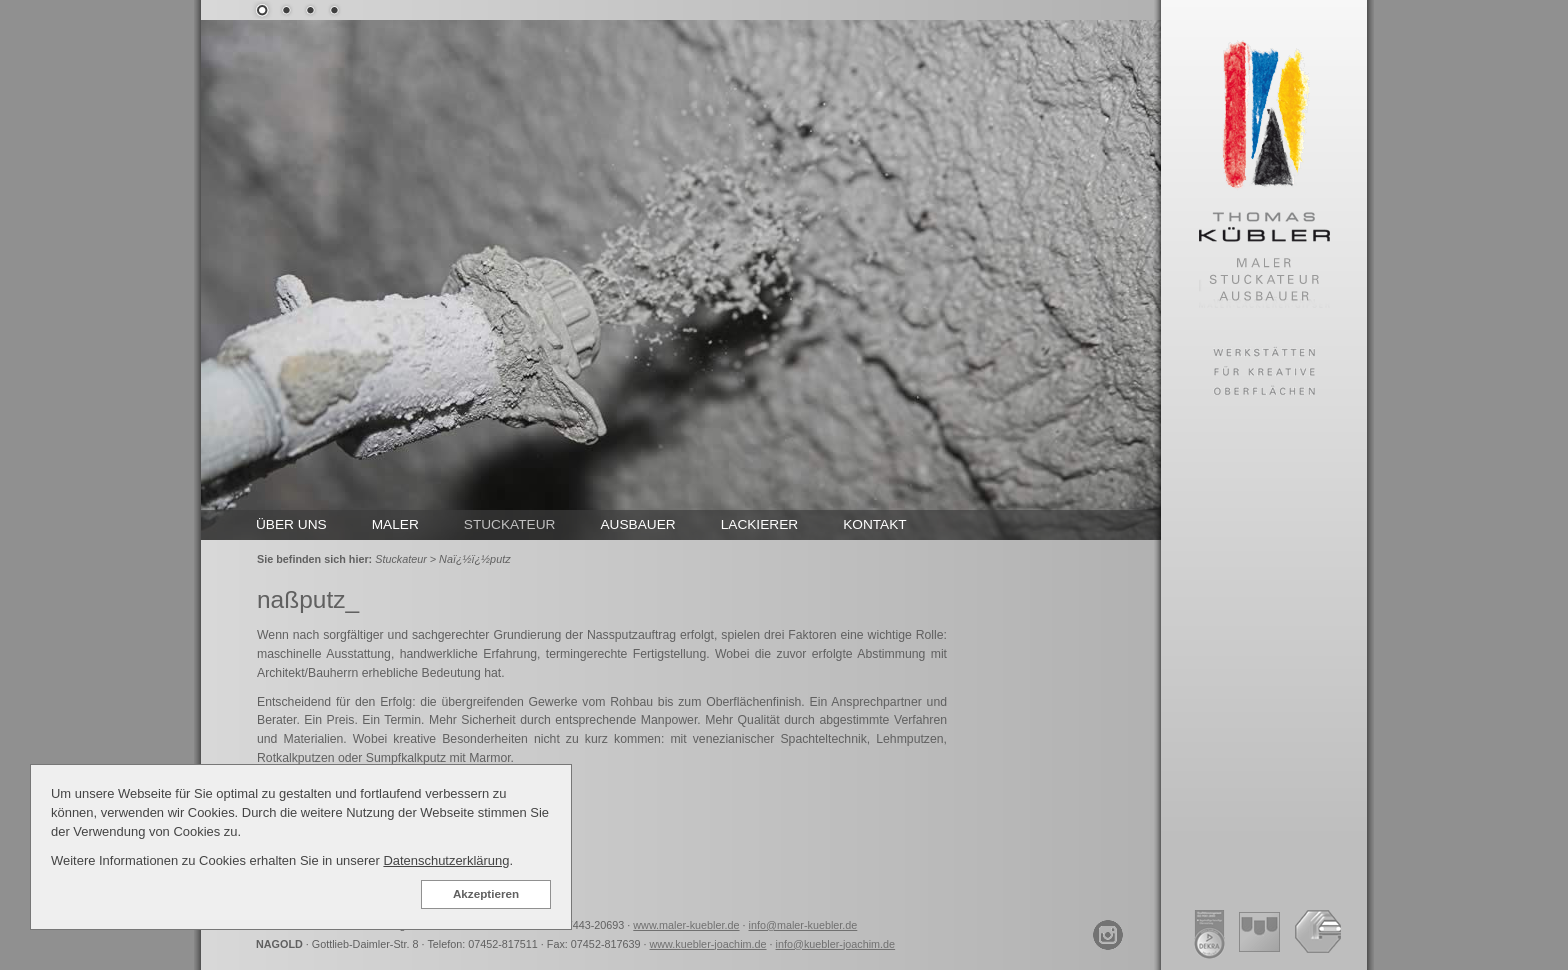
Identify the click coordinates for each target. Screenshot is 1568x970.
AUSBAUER (637, 524)
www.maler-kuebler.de (686, 925)
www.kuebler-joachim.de (708, 944)
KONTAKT (875, 524)
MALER (395, 524)
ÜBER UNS (291, 524)
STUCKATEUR (510, 524)
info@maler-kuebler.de (803, 925)
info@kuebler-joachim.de (836, 944)
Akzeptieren (486, 893)
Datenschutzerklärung (446, 860)
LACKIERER (760, 524)
